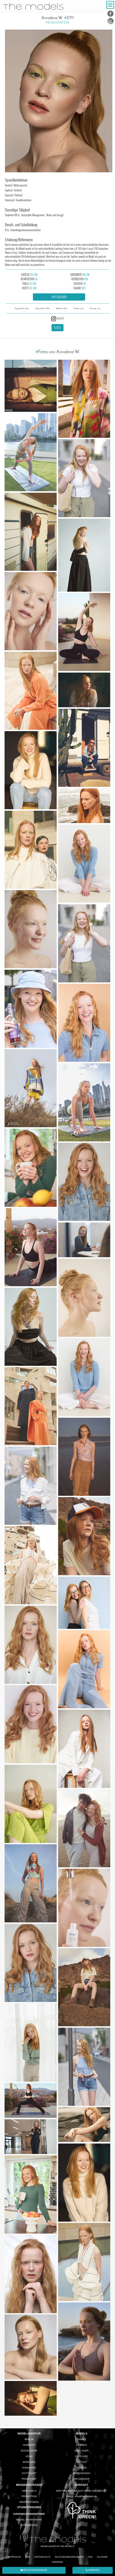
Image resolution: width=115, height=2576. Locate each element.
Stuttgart (29, 2473)
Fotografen (29, 2525)
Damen (81, 2439)
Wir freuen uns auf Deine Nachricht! (81, 2490)
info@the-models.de (86, 2496)
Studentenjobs (29, 2507)
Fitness (81, 2467)
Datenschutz (42, 2557)
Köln (29, 2456)
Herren (81, 2445)
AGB (27, 2557)
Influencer (81, 2478)
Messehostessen (29, 2484)
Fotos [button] (57, 327)
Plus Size (81, 2456)
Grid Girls (29, 2490)
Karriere (57, 2562)
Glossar (102, 2557)
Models (81, 2433)
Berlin (29, 2439)
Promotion (29, 2496)
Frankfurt (29, 2478)
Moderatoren (29, 2502)
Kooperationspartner (29, 2514)
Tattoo (81, 2462)
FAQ (90, 2557)
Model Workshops (29, 2519)
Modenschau (81, 2473)
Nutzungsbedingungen (69, 2557)
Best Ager (82, 2450)
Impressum (14, 2557)
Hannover (29, 2467)
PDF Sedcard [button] (59, 297)
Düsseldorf (29, 2450)
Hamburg (29, 2445)
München (29, 2462)
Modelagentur (29, 2433)
